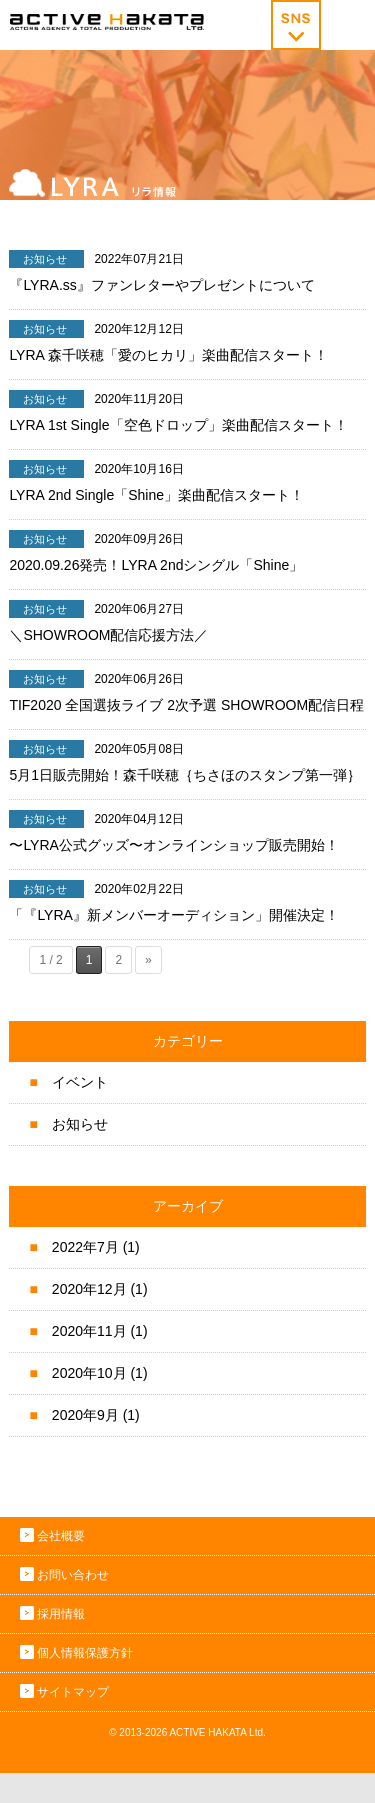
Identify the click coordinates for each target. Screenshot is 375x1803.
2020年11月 (89, 1331)
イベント (80, 1082)
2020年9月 (85, 1415)
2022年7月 (85, 1247)
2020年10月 (89, 1373)
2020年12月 (89, 1289)
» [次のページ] (148, 960)
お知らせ (80, 1124)
